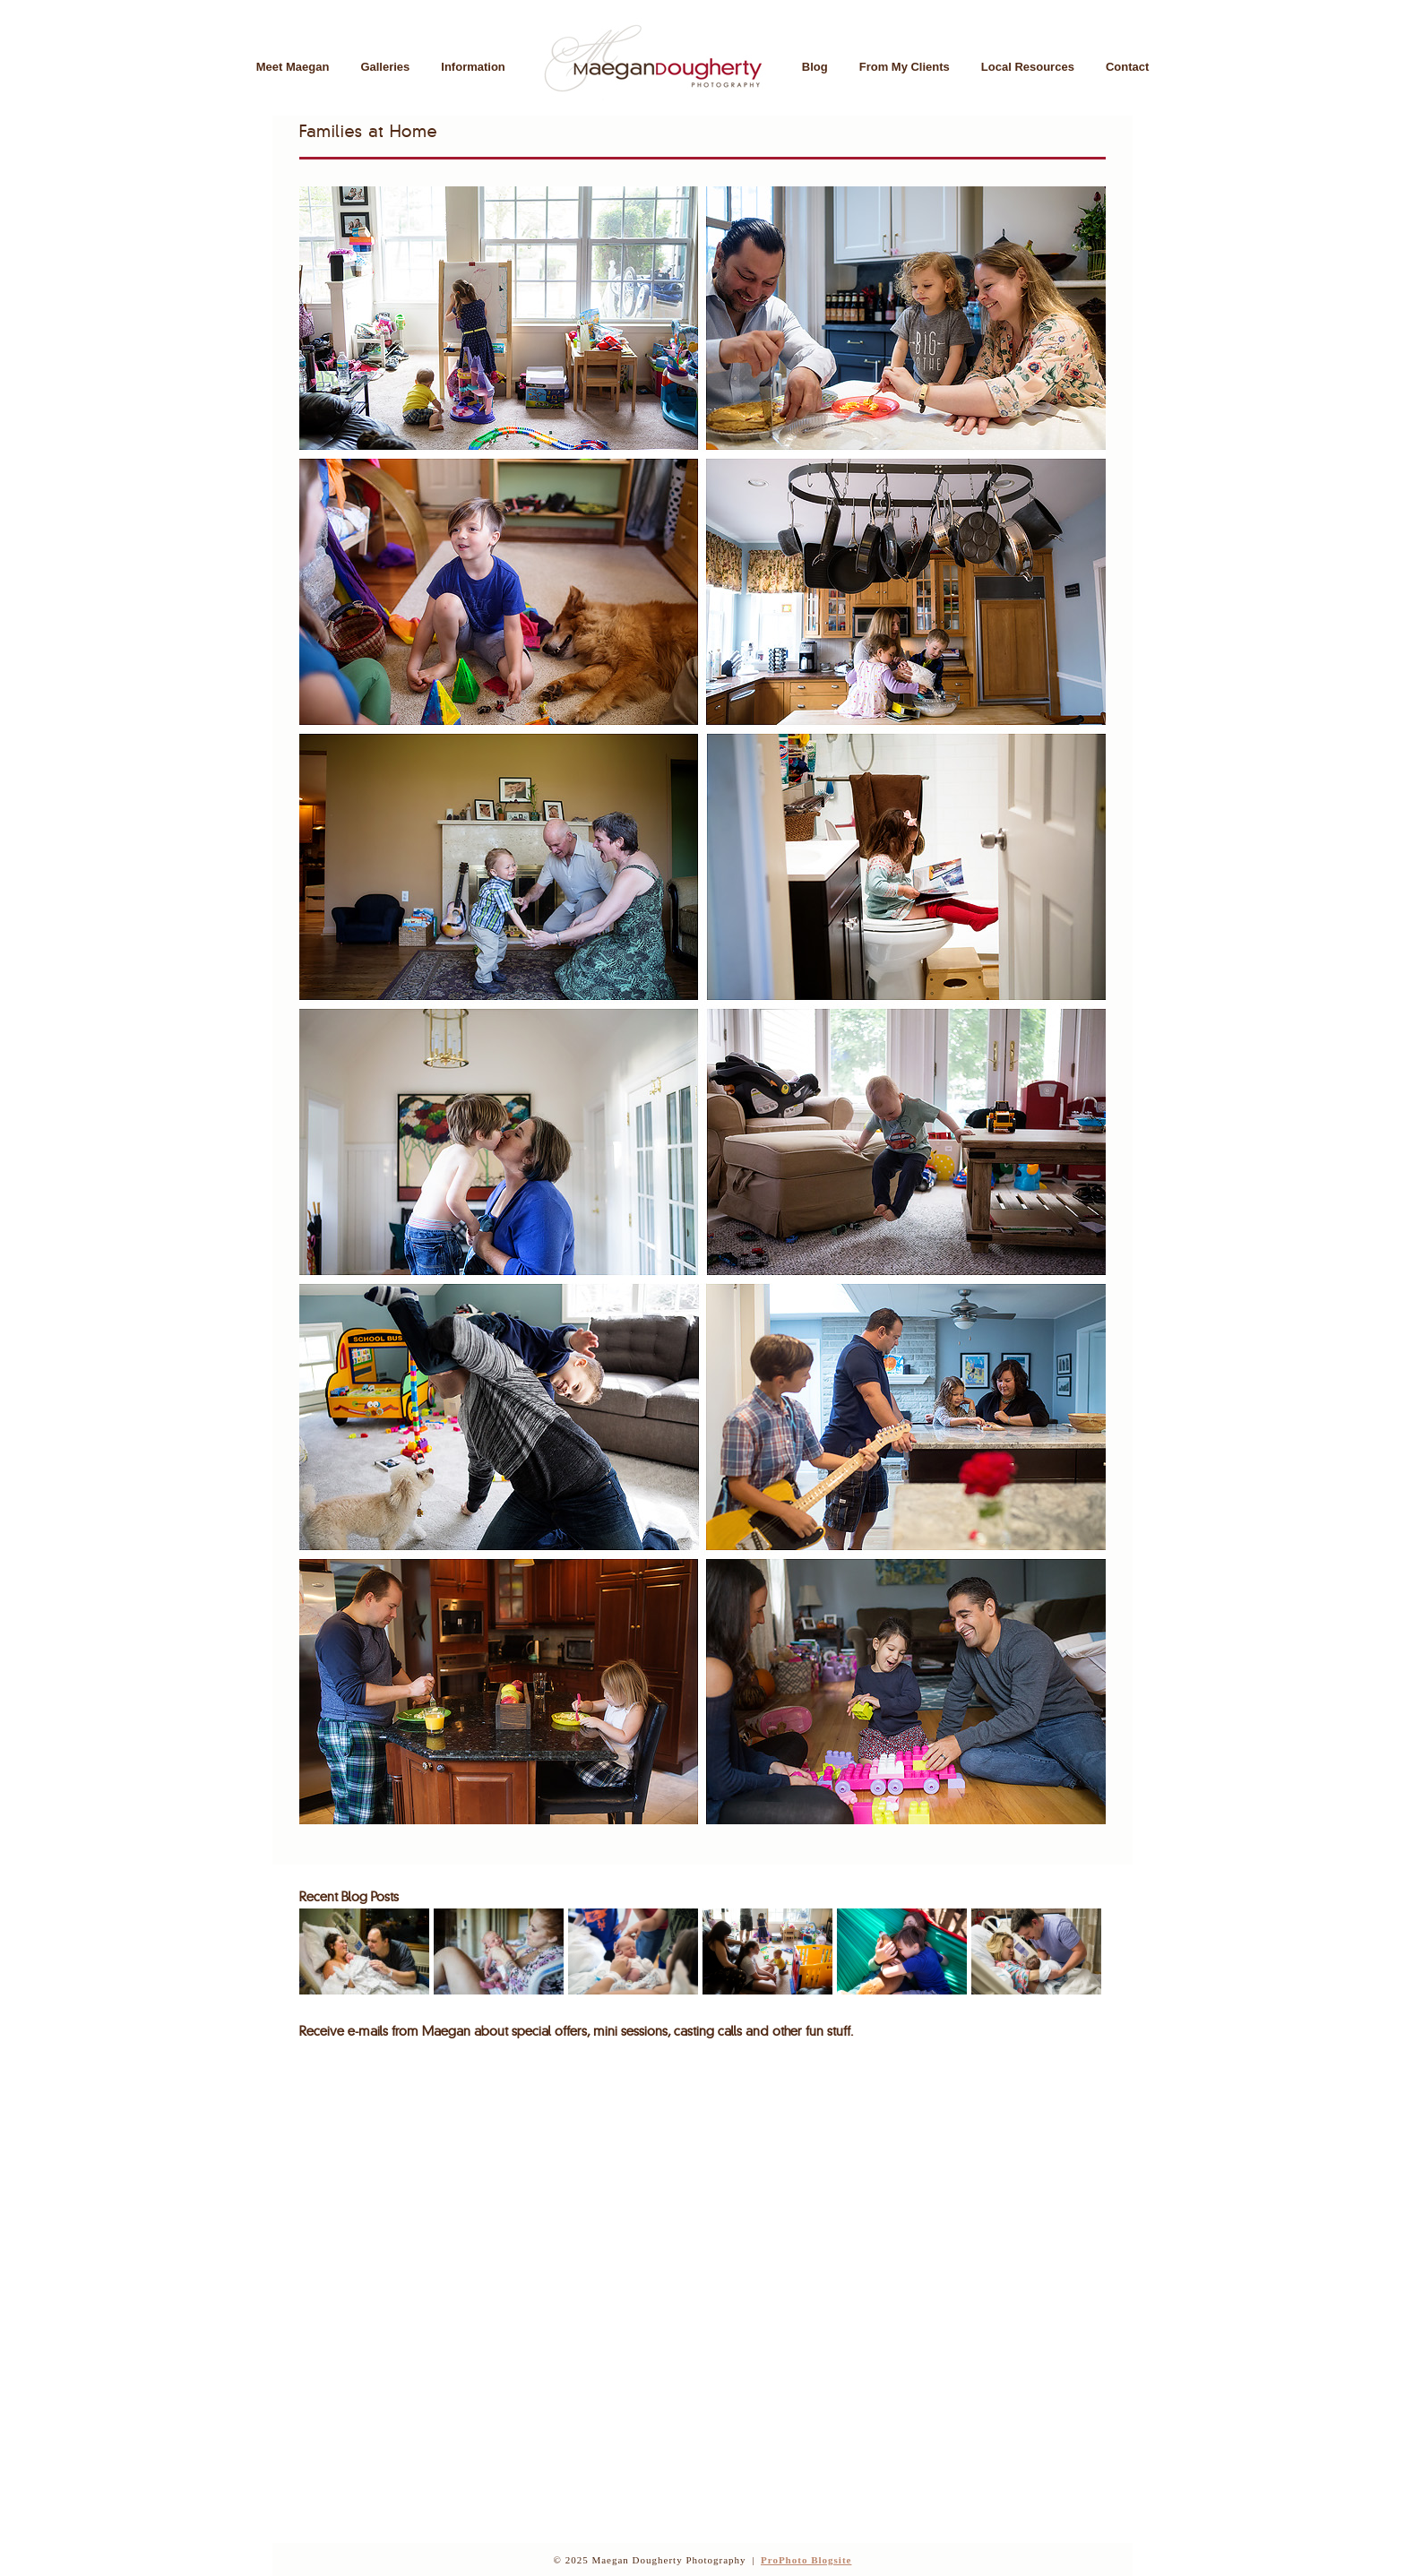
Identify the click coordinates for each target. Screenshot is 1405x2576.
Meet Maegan (293, 67)
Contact (1127, 67)
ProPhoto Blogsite (806, 2559)
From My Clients (904, 67)
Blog (815, 67)
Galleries (384, 67)
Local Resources (1027, 67)
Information (473, 67)
